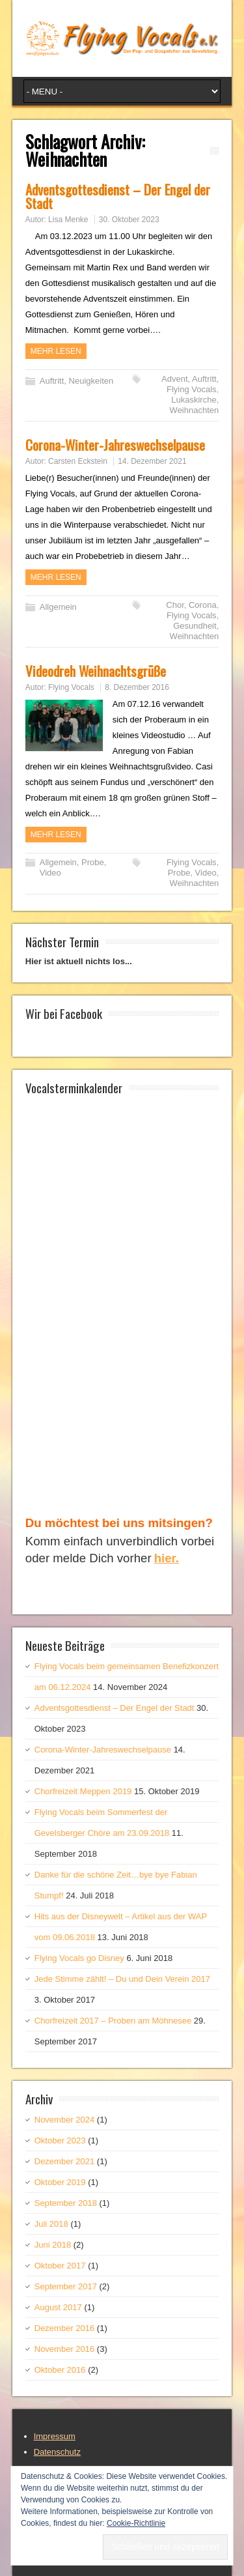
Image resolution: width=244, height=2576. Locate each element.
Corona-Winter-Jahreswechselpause (115, 445)
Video (50, 873)
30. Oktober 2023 (129, 219)
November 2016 (64, 2349)
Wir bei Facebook (63, 1013)
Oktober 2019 (60, 2182)
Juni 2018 (52, 2245)
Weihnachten (194, 410)
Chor (174, 605)
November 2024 (64, 2120)
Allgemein (58, 607)
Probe (92, 862)
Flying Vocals (192, 389)
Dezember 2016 (64, 2328)
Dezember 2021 (64, 2161)
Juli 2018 (51, 2224)
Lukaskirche (193, 400)
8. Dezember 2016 (137, 687)
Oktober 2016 (60, 2370)
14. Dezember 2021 (152, 461)
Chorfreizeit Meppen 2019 (83, 1791)
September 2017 (65, 2286)
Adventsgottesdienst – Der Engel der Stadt (117, 196)
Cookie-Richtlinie (136, 2523)
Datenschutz (57, 2452)
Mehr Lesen (56, 351)
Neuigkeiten (91, 381)
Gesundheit (195, 626)
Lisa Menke (68, 219)
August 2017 (58, 2307)
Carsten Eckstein (77, 461)
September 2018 (65, 2203)
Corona (203, 605)
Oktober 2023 (60, 2140)
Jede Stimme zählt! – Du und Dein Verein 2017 (122, 1979)
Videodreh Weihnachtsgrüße (95, 671)
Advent (174, 379)
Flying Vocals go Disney (79, 1958)
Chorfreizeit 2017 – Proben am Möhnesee (112, 2020)
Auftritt (52, 381)
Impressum (54, 2436)
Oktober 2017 (60, 2265)
